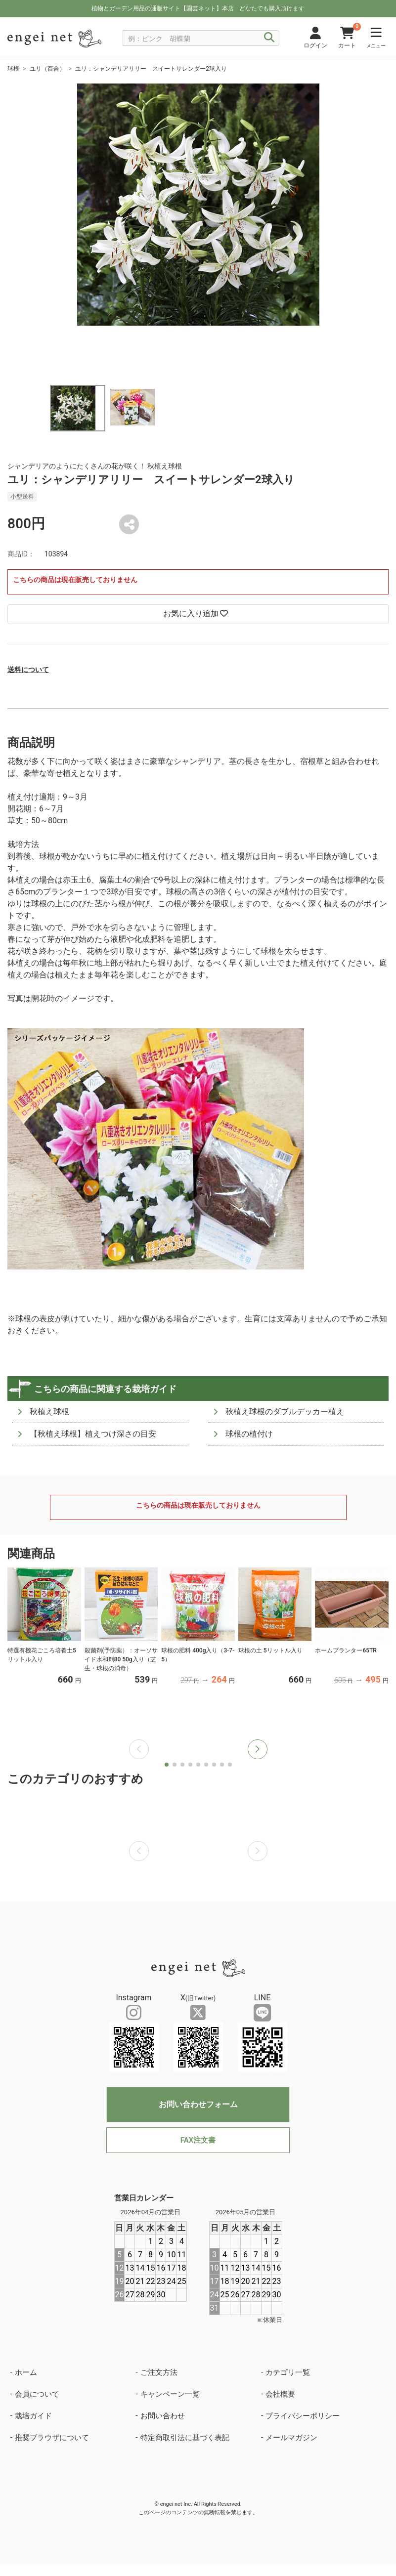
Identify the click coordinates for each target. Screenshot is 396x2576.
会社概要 (280, 2394)
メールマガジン (291, 2437)
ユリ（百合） (47, 68)
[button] (257, 1749)
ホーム (26, 2372)
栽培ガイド (33, 2415)
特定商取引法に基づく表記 (184, 2437)
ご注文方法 (158, 2372)
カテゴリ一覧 (287, 2372)
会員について (37, 2394)
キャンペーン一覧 (170, 2394)
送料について (28, 670)
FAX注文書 (198, 2140)
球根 (13, 68)
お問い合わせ (162, 2415)
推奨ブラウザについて (52, 2437)
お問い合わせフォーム (198, 2104)
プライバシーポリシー (302, 2415)
